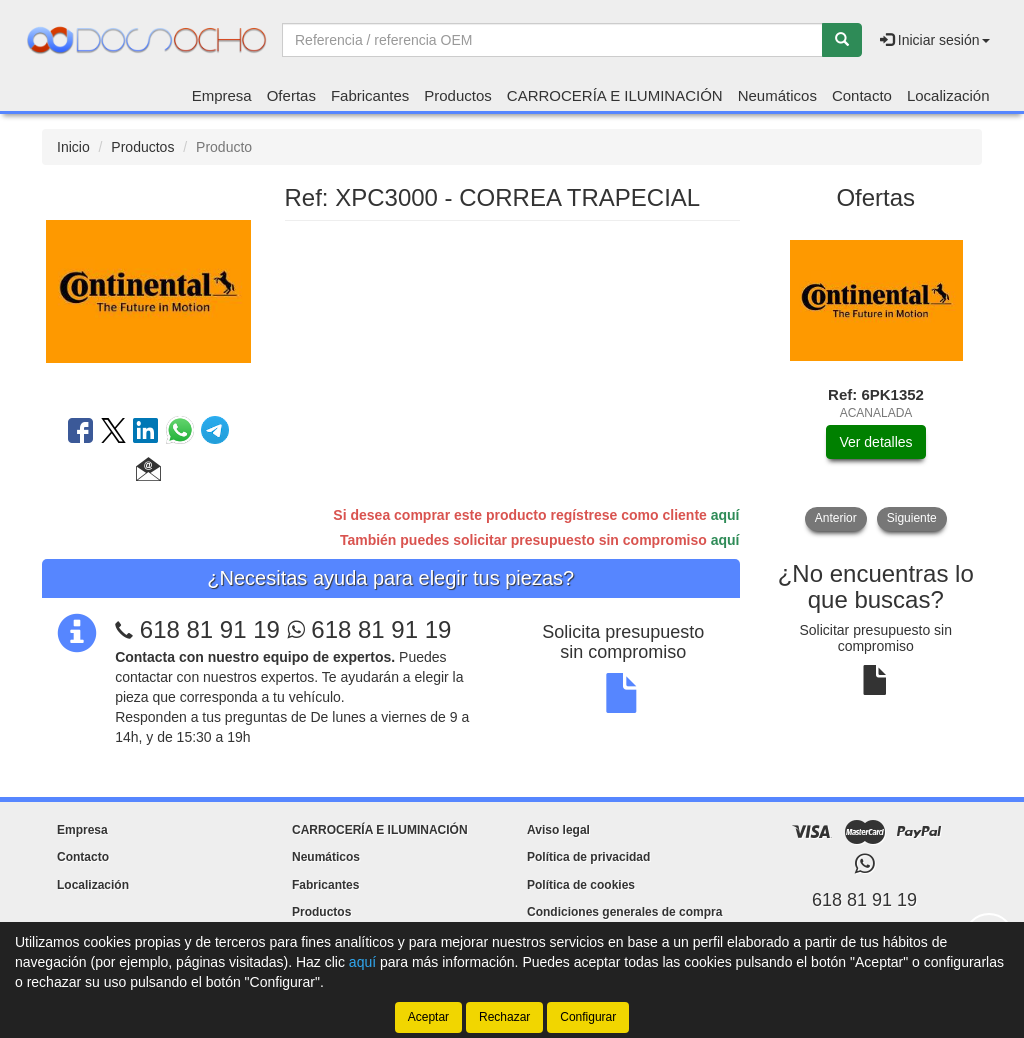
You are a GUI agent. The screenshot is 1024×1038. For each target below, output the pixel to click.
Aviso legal (558, 830)
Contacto (862, 95)
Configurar (588, 1017)
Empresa (222, 95)
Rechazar (504, 1017)
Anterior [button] (836, 518)
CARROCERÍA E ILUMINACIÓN (615, 95)
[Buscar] (842, 40)
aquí (725, 515)
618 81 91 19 (210, 629)
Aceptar (428, 1017)
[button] (148, 472)
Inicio (73, 147)
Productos (458, 95)
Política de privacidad (588, 857)
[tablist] (876, 378)
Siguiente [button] (912, 518)
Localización (948, 95)
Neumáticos (777, 95)
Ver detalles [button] (875, 442)
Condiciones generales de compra (624, 912)
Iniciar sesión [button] (935, 40)
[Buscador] (552, 40)
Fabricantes (370, 95)
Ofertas (291, 95)
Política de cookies (581, 885)
